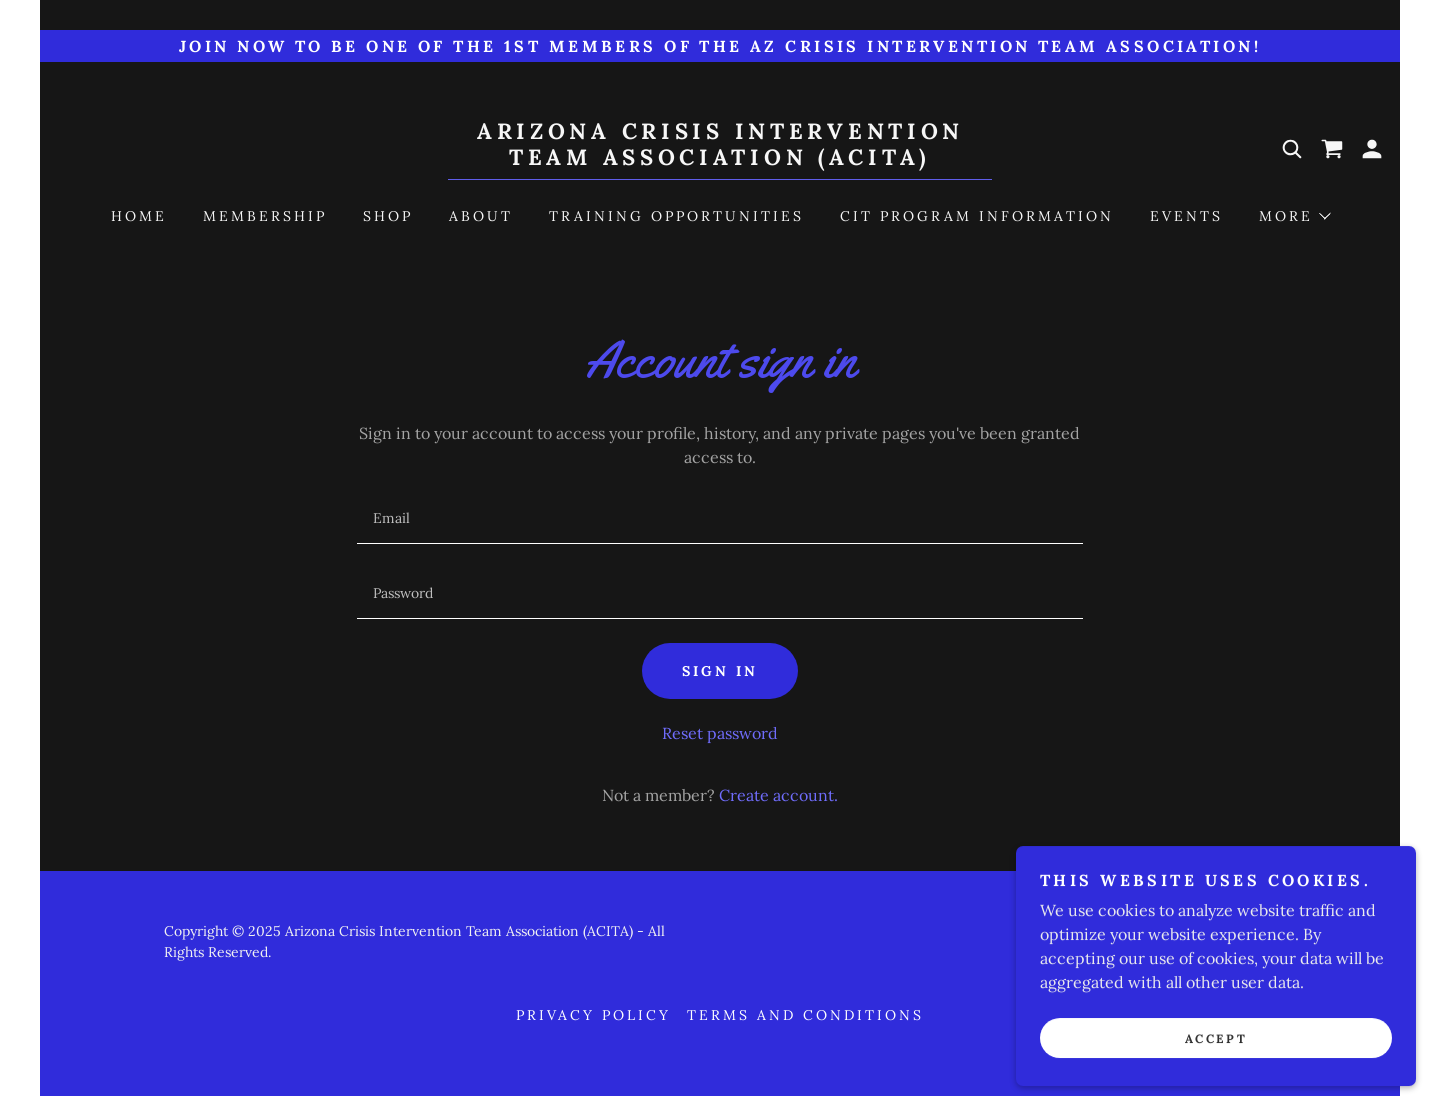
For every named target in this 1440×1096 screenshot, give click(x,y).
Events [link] (1186, 216)
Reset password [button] (720, 733)
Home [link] (139, 216)
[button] (1372, 149)
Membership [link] (265, 216)
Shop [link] (388, 216)
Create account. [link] (778, 795)
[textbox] (719, 518)
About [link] (481, 216)
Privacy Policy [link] (593, 1015)
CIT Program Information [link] (977, 216)
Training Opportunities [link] (676, 216)
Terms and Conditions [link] (805, 1015)
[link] (720, 159)
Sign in (720, 671)
